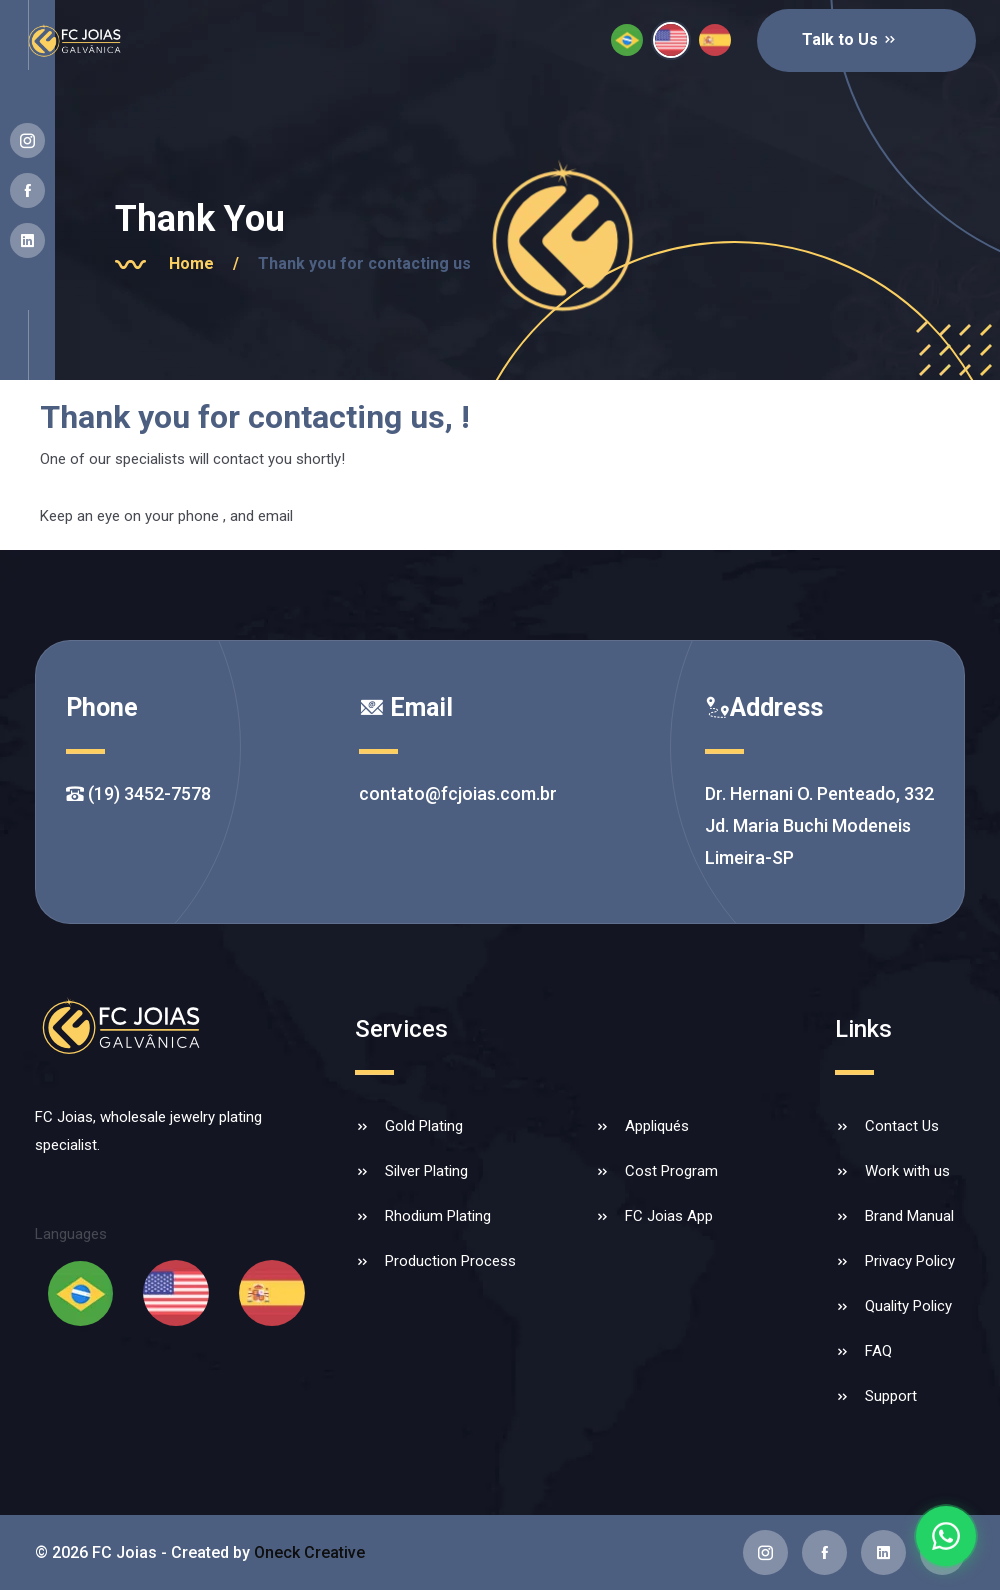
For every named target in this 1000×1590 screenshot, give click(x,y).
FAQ (878, 1351)
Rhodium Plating (438, 1216)
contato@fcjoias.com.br (458, 793)
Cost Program (671, 1171)
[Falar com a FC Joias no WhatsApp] (946, 1536)
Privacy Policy (910, 1261)
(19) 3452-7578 (138, 793)
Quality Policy (908, 1306)
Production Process (450, 1261)
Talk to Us (850, 39)
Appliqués (657, 1126)
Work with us (907, 1171)
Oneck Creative (309, 1552)
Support (891, 1396)
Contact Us (902, 1126)
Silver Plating (426, 1171)
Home (211, 263)
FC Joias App (669, 1216)
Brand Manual (909, 1216)
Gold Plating (424, 1126)
